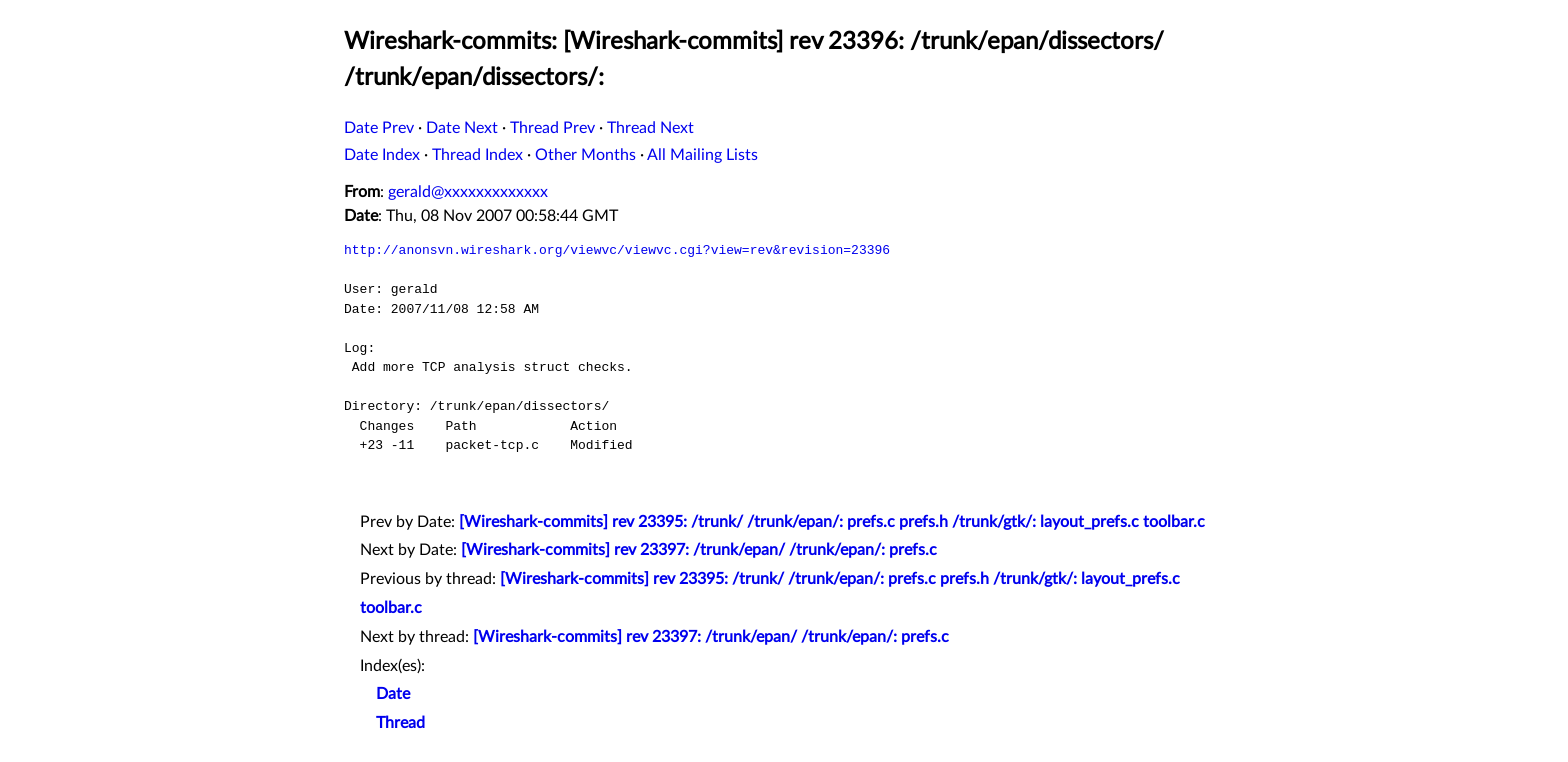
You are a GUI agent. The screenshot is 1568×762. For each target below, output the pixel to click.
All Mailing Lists (702, 155)
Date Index (382, 155)
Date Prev (379, 128)
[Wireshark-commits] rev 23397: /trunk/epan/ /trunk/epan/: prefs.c (699, 550)
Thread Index (477, 155)
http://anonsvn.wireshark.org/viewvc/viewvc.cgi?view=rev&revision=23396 (617, 250)
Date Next (462, 128)
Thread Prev (552, 128)
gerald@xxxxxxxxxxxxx (468, 192)
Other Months (585, 155)
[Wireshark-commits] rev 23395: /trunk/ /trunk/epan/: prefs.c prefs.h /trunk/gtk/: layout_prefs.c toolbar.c (832, 522)
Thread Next (650, 128)
